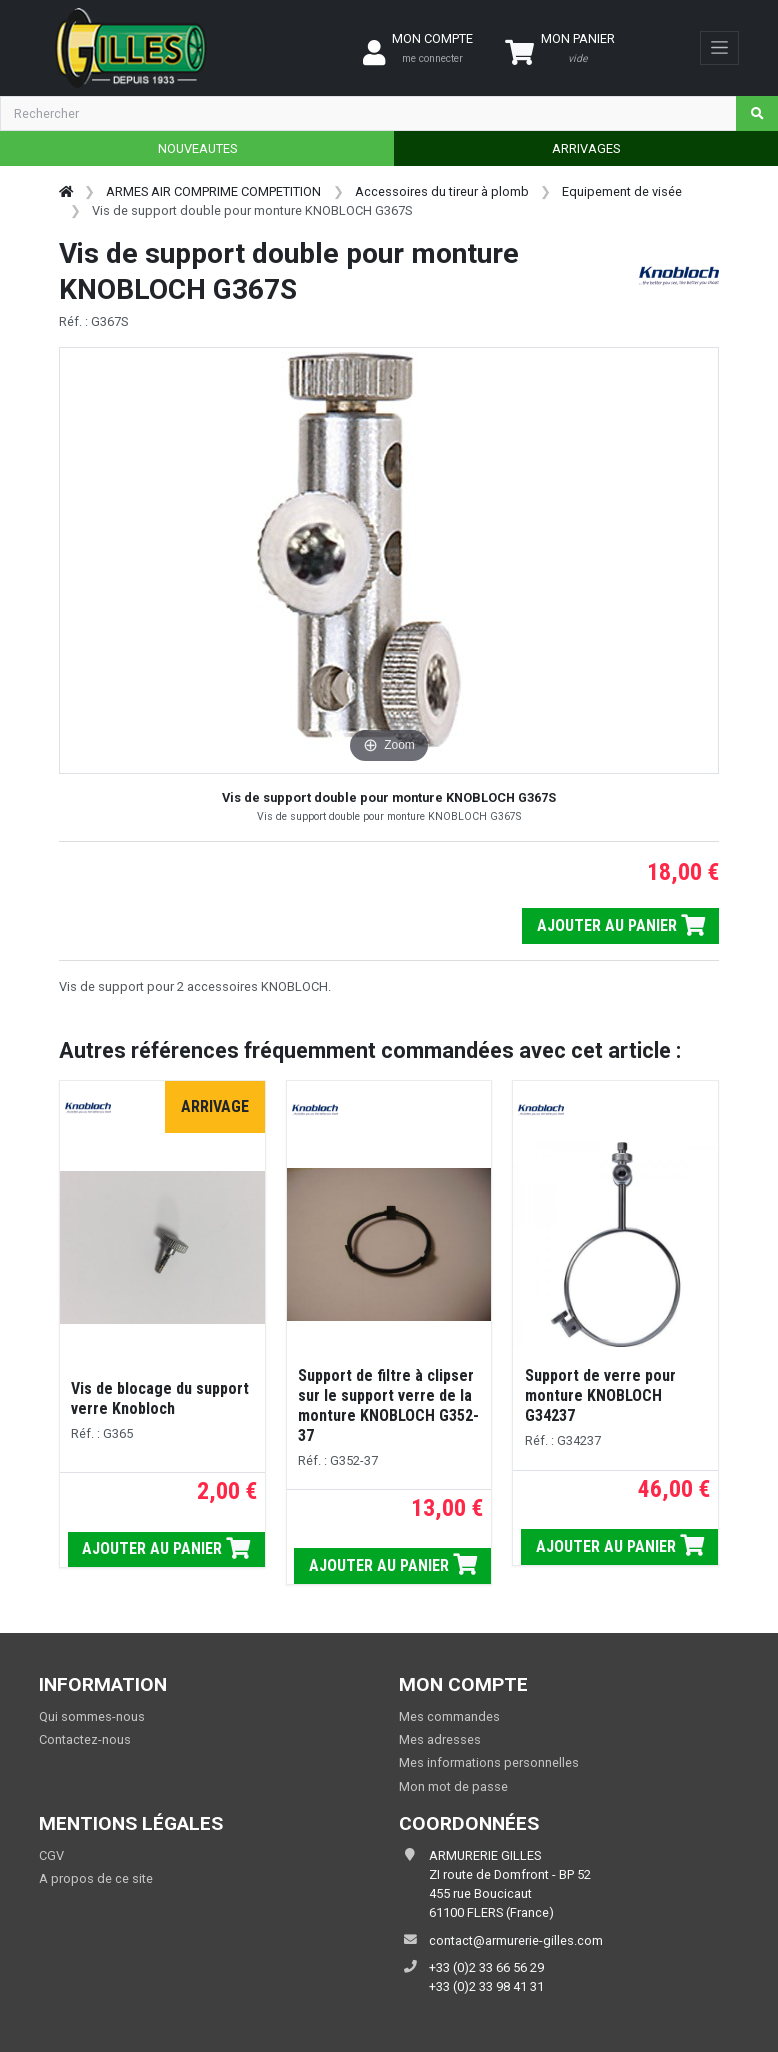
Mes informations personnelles (489, 1762)
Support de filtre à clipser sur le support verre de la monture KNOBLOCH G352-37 (388, 1405)
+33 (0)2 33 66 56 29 (486, 1967)
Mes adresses (440, 1739)
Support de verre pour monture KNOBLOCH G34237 (600, 1395)
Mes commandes (449, 1716)
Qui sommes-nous (92, 1716)
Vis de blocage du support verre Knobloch (160, 1398)
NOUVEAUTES (197, 148)
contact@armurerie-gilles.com (516, 1940)
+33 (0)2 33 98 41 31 (486, 1986)
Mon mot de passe (453, 1786)
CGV (51, 1855)
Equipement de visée (622, 191)
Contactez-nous (85, 1739)
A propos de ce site (96, 1878)
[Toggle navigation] (719, 48)
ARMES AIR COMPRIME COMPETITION (213, 191)
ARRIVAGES (586, 148)
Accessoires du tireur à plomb (442, 191)
